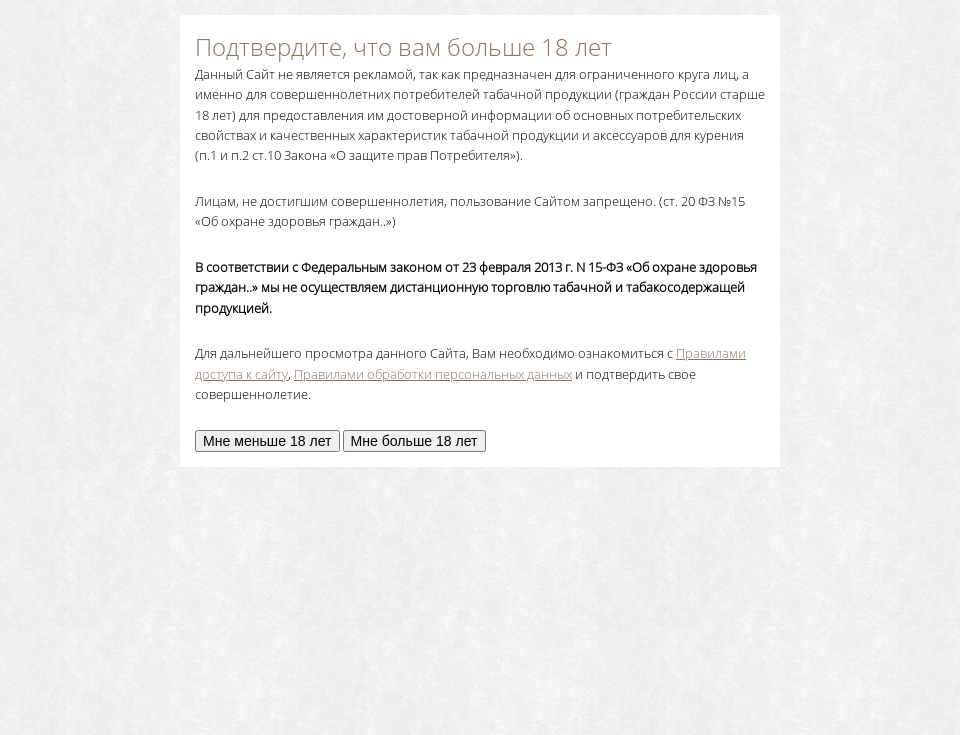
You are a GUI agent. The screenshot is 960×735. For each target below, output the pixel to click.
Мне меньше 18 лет (267, 441)
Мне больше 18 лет (414, 441)
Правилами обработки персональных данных (433, 374)
